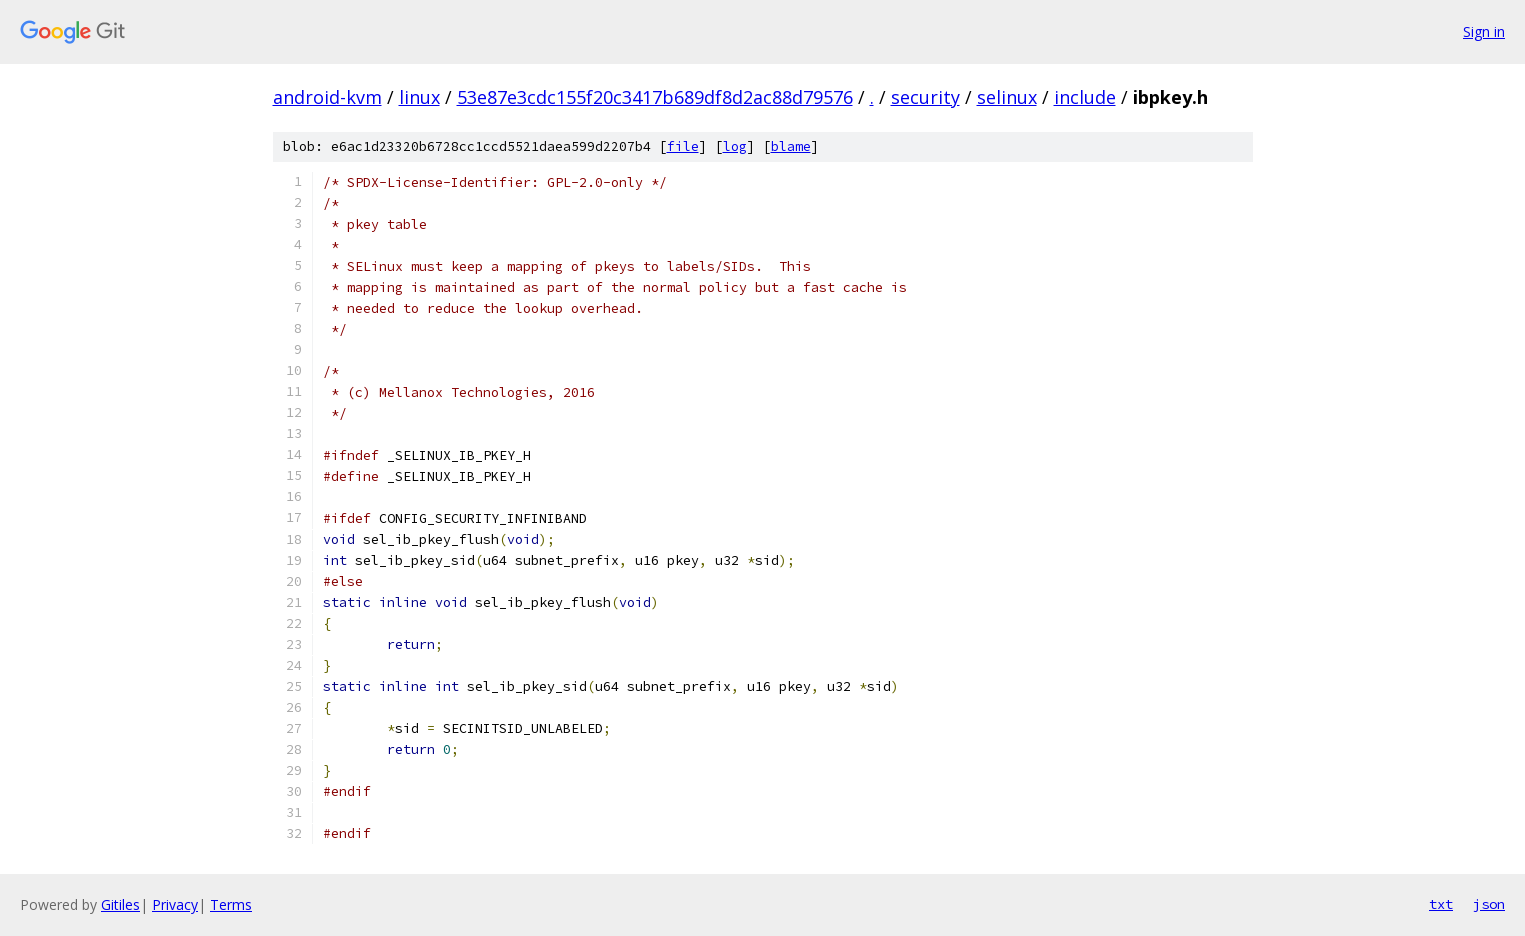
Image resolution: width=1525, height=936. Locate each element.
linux (419, 97)
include (1085, 97)
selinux (1007, 97)
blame (791, 146)
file (683, 146)
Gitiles (120, 904)
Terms (231, 904)
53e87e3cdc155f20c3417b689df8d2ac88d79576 (655, 97)
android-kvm (327, 97)
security (925, 97)
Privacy (175, 904)
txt (1441, 904)
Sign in (1484, 31)
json (1489, 904)
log (735, 146)
